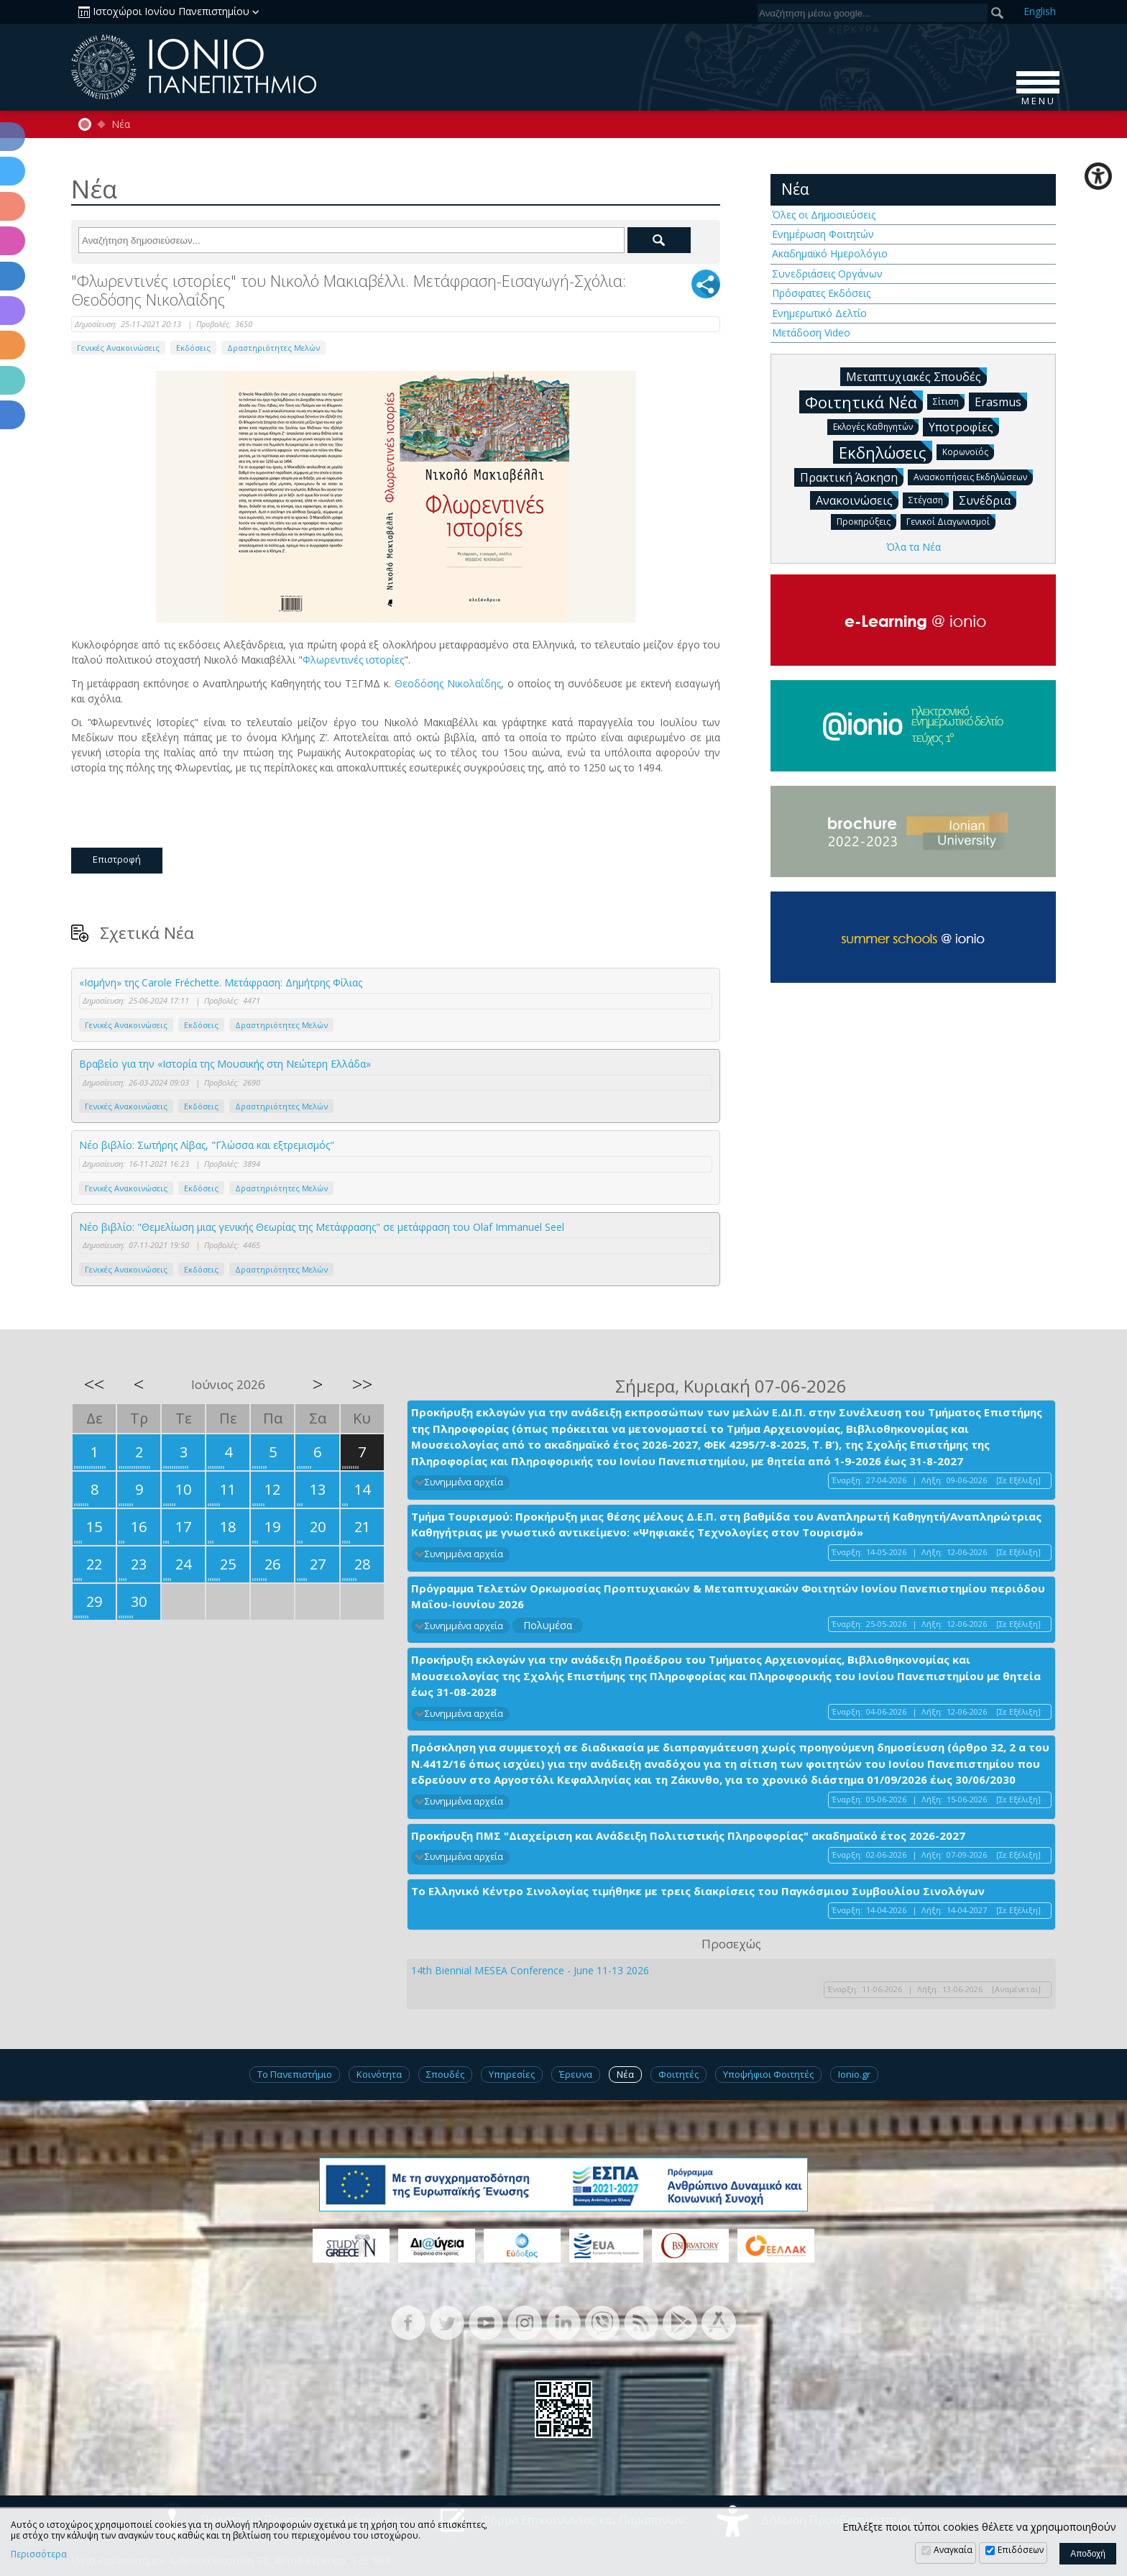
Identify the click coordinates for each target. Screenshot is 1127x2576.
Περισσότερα (39, 2554)
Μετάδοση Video (811, 332)
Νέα (120, 124)
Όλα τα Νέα (913, 547)
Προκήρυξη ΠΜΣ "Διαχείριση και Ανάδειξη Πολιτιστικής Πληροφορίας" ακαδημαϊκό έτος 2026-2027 (688, 1835)
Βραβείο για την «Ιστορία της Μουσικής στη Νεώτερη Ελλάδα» (225, 1064)
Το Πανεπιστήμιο (294, 2074)
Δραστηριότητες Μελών (273, 347)
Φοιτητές (678, 2074)
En (1040, 11)
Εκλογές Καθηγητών (876, 426)
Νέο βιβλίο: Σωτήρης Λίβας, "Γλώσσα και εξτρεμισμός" (206, 1145)
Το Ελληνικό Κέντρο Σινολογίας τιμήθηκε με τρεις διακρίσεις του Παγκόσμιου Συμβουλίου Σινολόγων (698, 1891)
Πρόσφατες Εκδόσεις (821, 293)
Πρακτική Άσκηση (851, 476)
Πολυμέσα (547, 1625)
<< (94, 1384)
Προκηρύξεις (866, 521)
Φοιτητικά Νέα (864, 401)
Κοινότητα (379, 2074)
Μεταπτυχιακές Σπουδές (916, 376)
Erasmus (1001, 401)
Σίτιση (949, 401)
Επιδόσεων (1021, 2550)
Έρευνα (575, 2074)
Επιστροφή (117, 859)
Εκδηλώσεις (885, 452)
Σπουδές (445, 2074)
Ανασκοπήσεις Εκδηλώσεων (973, 476)
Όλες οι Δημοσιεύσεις (823, 214)
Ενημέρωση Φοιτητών (823, 234)
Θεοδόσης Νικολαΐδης (448, 683)
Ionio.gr (854, 2074)
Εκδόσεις (193, 347)
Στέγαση (928, 499)
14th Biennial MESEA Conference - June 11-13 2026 (530, 1970)
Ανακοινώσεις (857, 499)
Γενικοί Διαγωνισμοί (950, 521)
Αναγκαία (953, 2550)
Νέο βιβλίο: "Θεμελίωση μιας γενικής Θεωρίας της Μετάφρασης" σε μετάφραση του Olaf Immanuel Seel (321, 1227)
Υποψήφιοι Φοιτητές (768, 2074)
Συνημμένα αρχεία (464, 1482)
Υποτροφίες (964, 426)
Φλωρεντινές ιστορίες (353, 659)
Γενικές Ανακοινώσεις (118, 347)
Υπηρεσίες (512, 2074)
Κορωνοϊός (968, 451)
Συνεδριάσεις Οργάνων (827, 273)
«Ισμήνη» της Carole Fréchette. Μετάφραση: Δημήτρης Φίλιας (220, 982)
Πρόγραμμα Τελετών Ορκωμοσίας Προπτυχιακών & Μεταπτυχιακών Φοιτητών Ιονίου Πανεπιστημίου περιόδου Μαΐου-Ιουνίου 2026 (728, 1596)
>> (362, 1384)
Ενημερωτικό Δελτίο (819, 313)
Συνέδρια (987, 499)
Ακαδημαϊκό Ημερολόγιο (830, 253)
